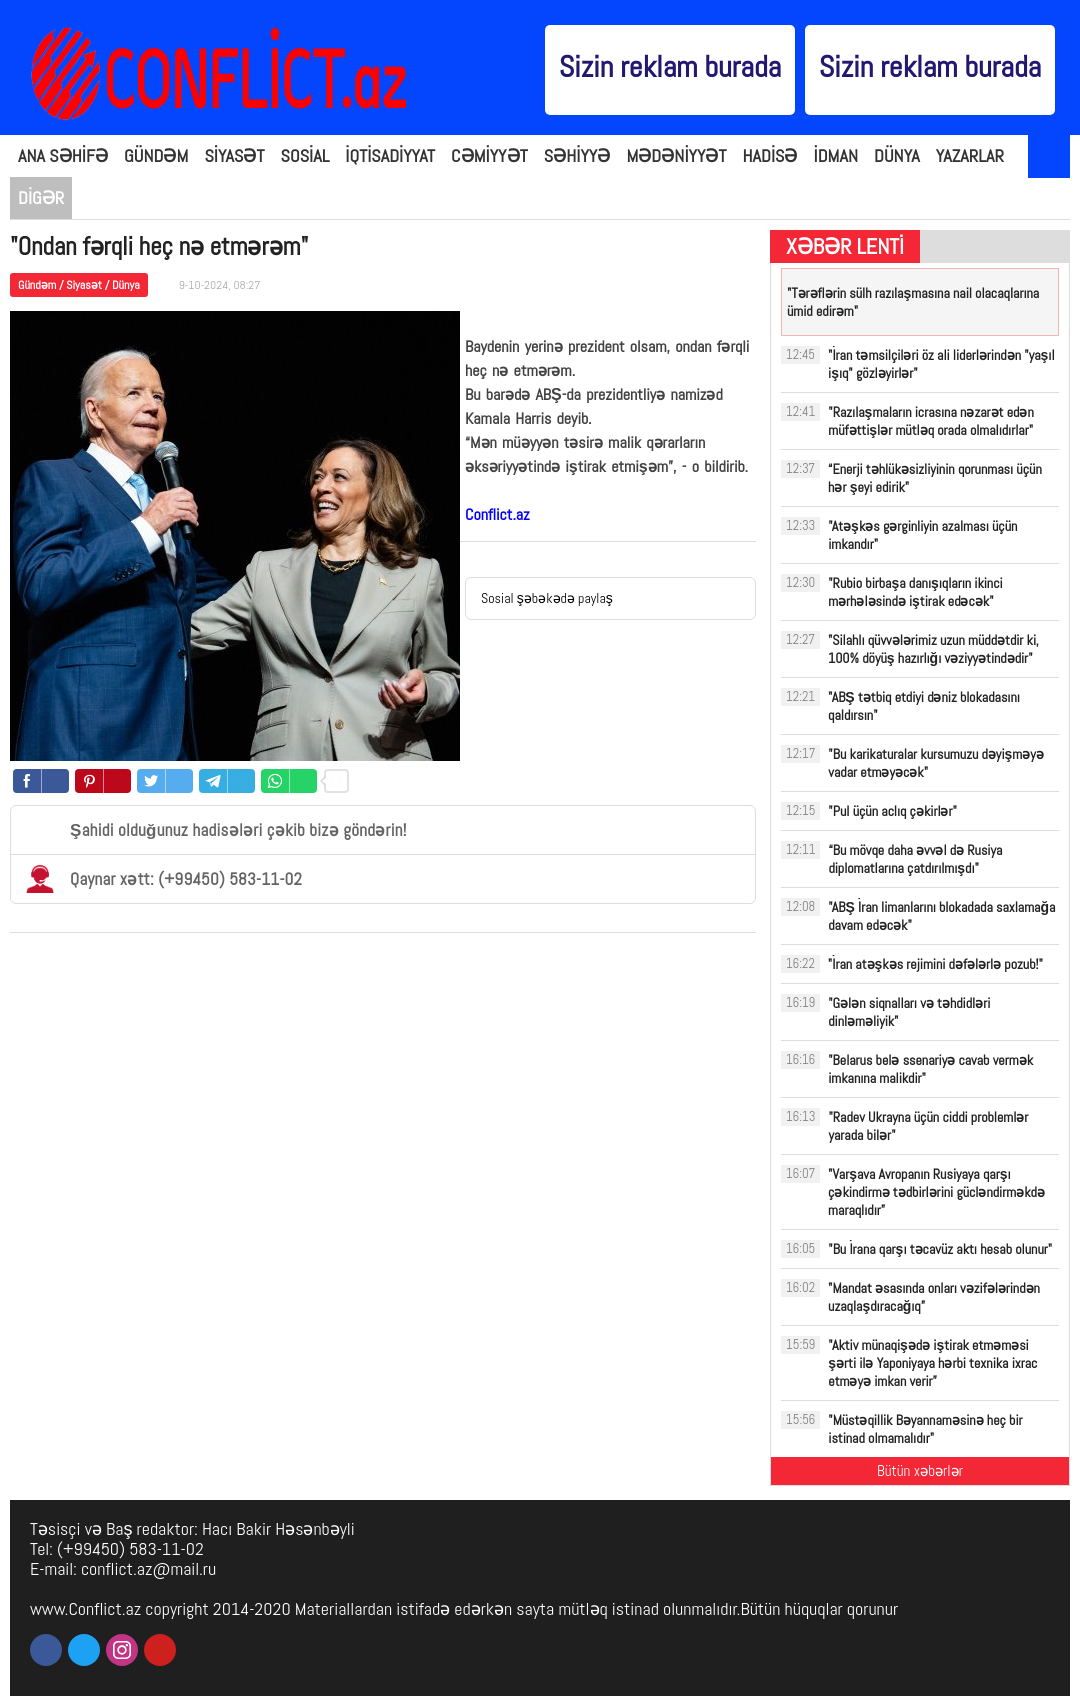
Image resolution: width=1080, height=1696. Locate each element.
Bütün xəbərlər (920, 1470)
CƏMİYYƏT (489, 155)
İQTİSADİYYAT (390, 155)
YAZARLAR (970, 155)
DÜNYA (897, 155)
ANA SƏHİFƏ (63, 155)
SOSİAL (305, 155)
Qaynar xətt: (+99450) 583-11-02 (164, 879)
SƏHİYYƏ (577, 155)
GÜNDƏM (156, 155)
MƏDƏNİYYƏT (676, 155)
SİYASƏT (234, 155)
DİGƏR (41, 197)
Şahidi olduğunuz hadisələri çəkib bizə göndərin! (216, 830)
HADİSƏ (770, 155)
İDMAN (836, 155)
